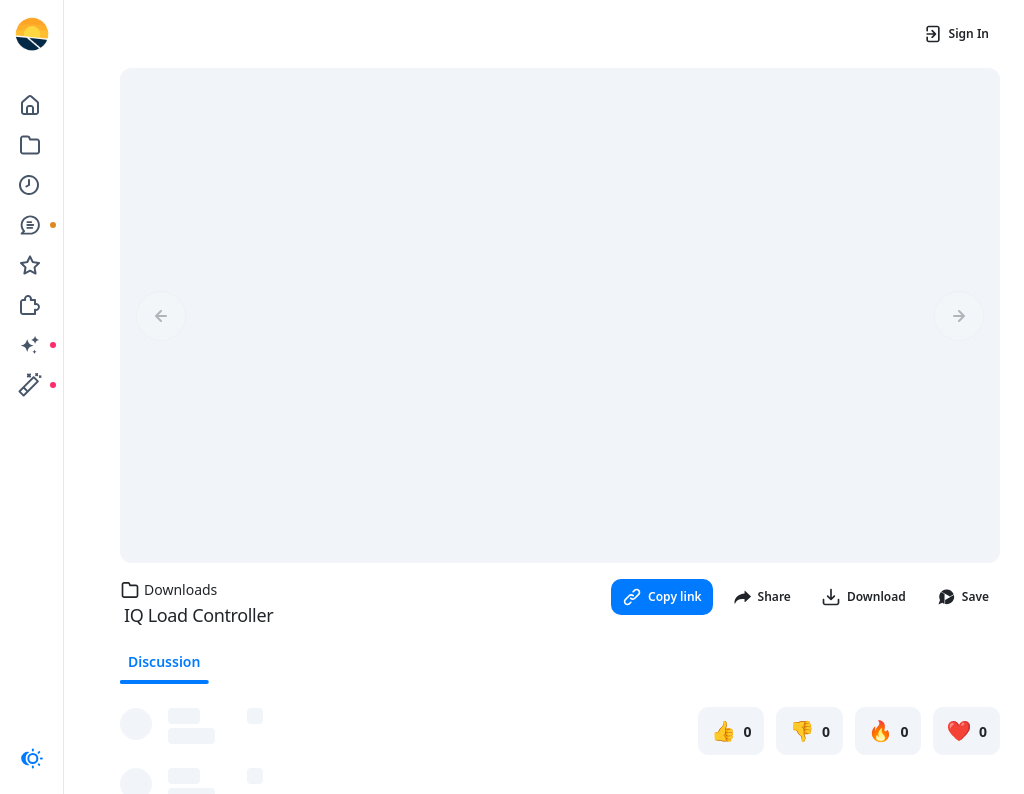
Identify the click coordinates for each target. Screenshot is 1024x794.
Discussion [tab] (164, 661)
